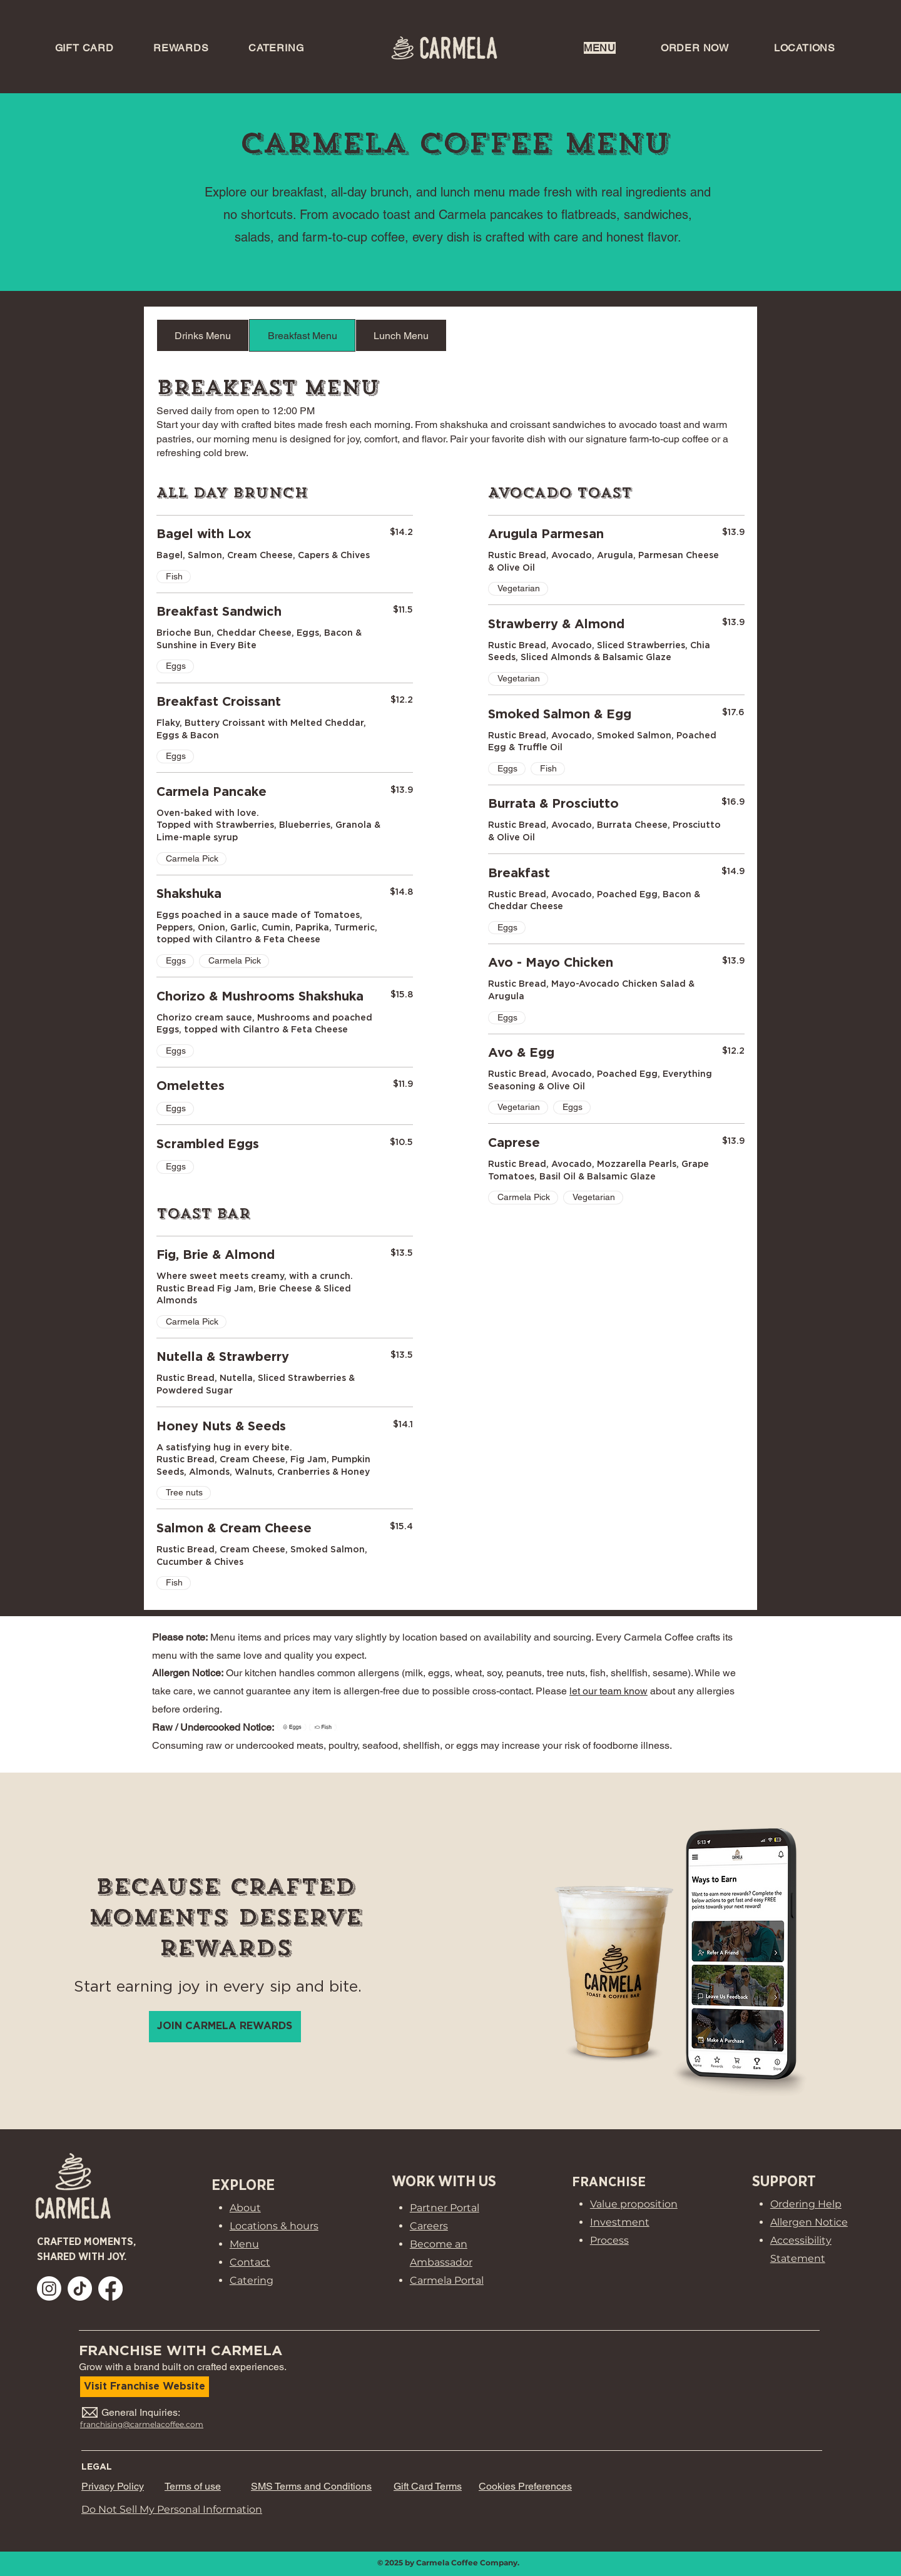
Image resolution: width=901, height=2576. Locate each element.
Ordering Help (806, 2204)
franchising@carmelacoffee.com (141, 2424)
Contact (250, 2262)
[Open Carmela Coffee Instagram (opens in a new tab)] (49, 2288)
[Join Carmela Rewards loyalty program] (225, 2026)
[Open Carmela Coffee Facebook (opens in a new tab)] (110, 2288)
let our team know (608, 1691)
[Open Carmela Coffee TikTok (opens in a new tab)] (80, 2288)
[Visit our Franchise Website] (144, 2386)
